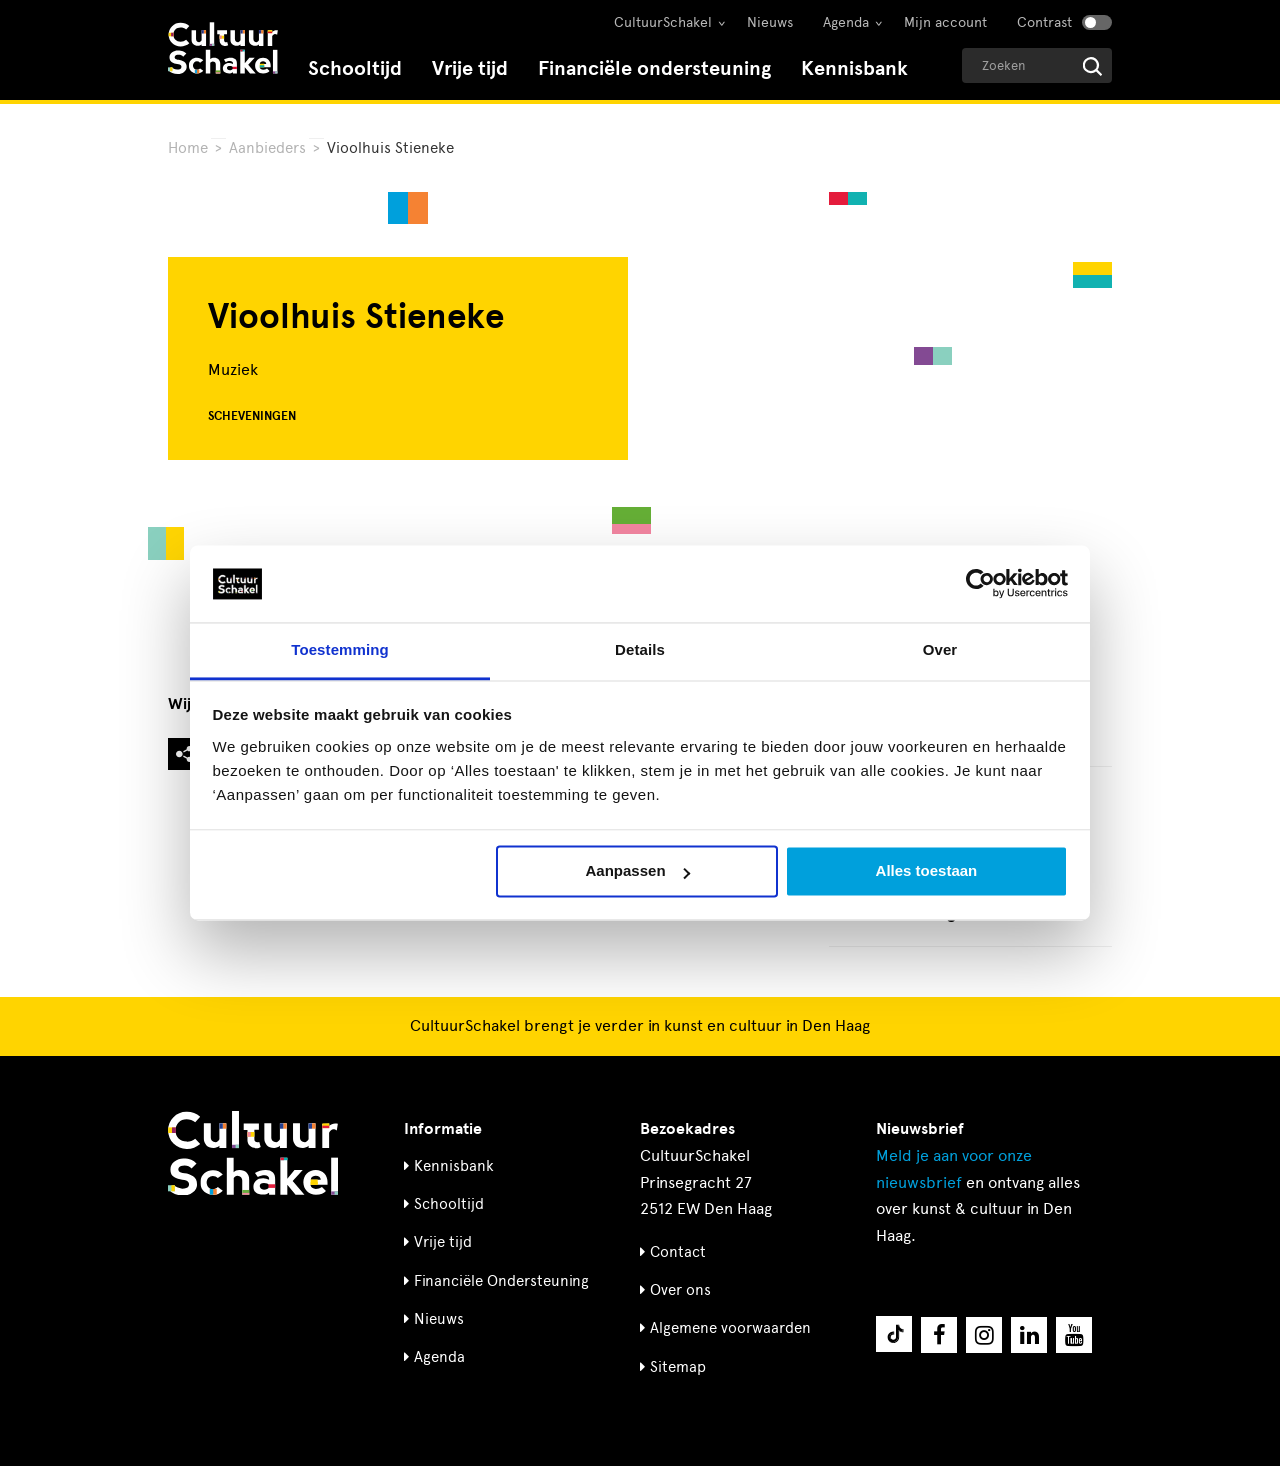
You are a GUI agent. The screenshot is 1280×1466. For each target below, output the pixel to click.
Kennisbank (854, 68)
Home (188, 148)
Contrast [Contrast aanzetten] (1044, 22)
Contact (678, 1252)
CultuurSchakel (663, 22)
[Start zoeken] (1092, 66)
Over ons (680, 1290)
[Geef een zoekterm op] (1037, 65)
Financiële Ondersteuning (501, 1281)
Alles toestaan (927, 871)
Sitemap (678, 1367)
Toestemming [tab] (340, 649)
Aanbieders (267, 148)
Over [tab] (940, 649)
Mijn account (945, 22)
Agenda (846, 22)
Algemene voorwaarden (730, 1328)
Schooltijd (355, 68)
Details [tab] (640, 649)
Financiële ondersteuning (654, 68)
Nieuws (770, 22)
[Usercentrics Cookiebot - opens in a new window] (980, 584)
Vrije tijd (470, 68)
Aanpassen (638, 871)
